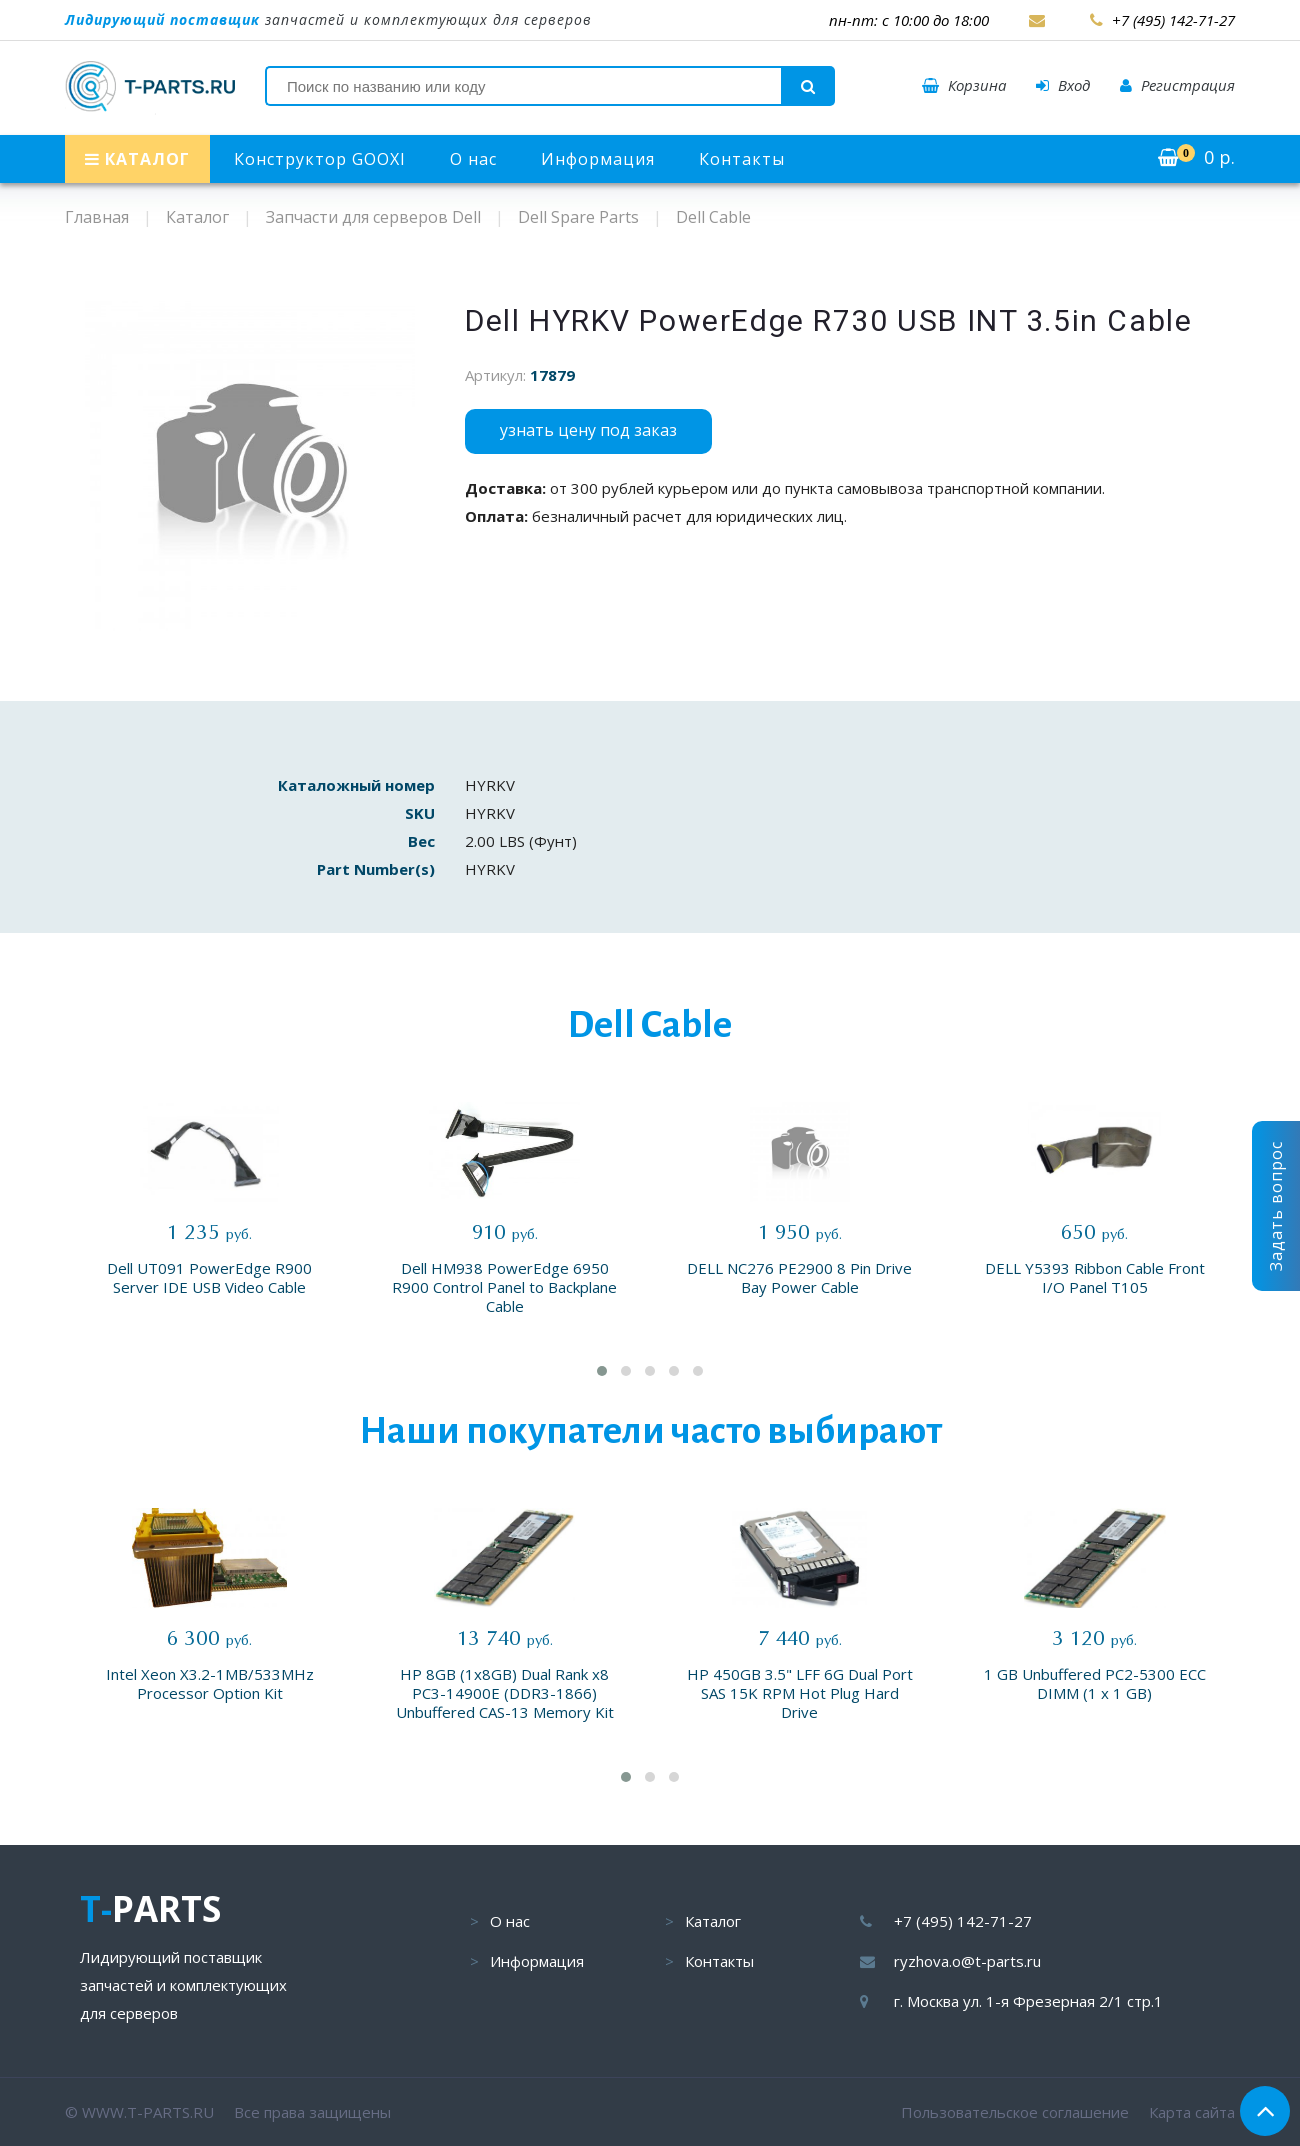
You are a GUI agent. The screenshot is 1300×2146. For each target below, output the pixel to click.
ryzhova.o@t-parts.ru (967, 1961)
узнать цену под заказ (588, 430)
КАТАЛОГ (137, 159)
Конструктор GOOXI (320, 159)
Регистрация (1177, 85)
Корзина (964, 85)
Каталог (713, 1921)
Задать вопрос (1276, 1206)
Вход (1063, 85)
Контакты (742, 159)
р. (1196, 157)
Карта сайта (1192, 2112)
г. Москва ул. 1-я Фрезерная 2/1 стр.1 (1028, 2001)
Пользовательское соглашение (1015, 2112)
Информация (598, 159)
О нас (473, 159)
